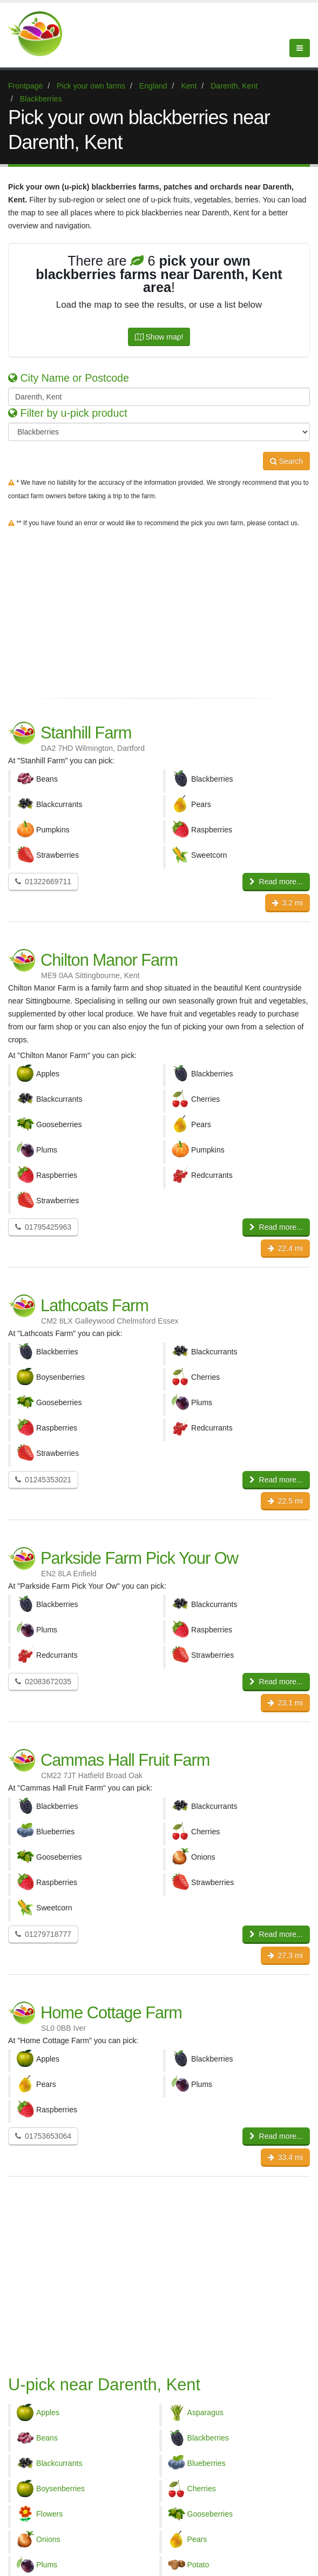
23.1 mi (285, 1702)
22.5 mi (285, 1500)
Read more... (276, 881)
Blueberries (206, 2463)
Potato (198, 2564)
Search (286, 461)
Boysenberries (60, 2488)
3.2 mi (287, 902)
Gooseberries (210, 2514)
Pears (197, 2539)
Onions (48, 2539)
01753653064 (43, 2136)
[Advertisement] (159, 610)
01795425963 (43, 1227)
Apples (47, 2412)
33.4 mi (285, 2157)
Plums (46, 2564)
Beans (47, 2437)
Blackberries (208, 2437)
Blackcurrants (59, 2463)
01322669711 (43, 881)
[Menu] (299, 48)
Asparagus (205, 2412)
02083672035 (43, 1681)
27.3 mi (285, 1955)
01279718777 (43, 1934)
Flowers (49, 2514)
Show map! (159, 337)
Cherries (201, 2488)
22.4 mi (285, 1248)
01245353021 (43, 1479)
